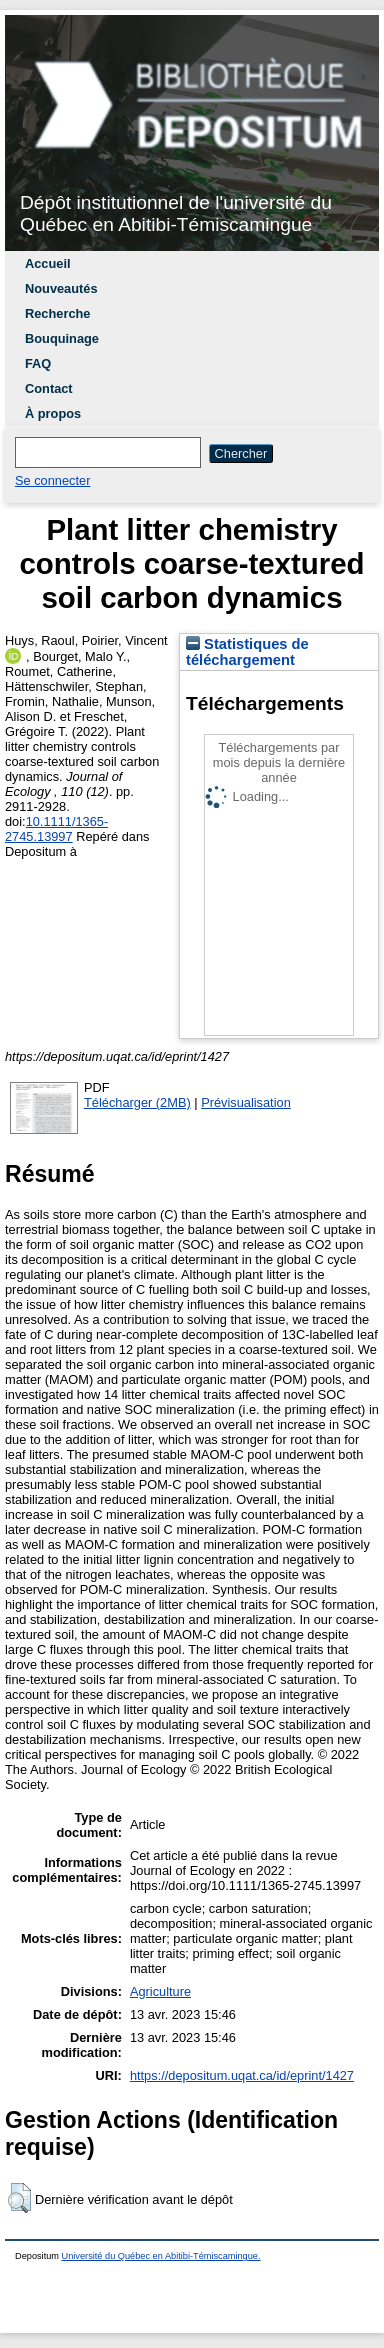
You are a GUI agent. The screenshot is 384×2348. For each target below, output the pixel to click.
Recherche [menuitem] (57, 313)
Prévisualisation (246, 1102)
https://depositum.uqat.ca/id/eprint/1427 (242, 2075)
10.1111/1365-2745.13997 (56, 829)
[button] (19, 2198)
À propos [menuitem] (53, 413)
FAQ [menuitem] (38, 363)
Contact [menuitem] (49, 388)
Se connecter (52, 480)
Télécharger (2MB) (137, 1102)
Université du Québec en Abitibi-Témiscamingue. (161, 2256)
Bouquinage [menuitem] (62, 338)
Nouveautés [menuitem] (61, 288)
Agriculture (160, 1991)
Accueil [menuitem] (48, 263)
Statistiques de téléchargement (247, 652)
